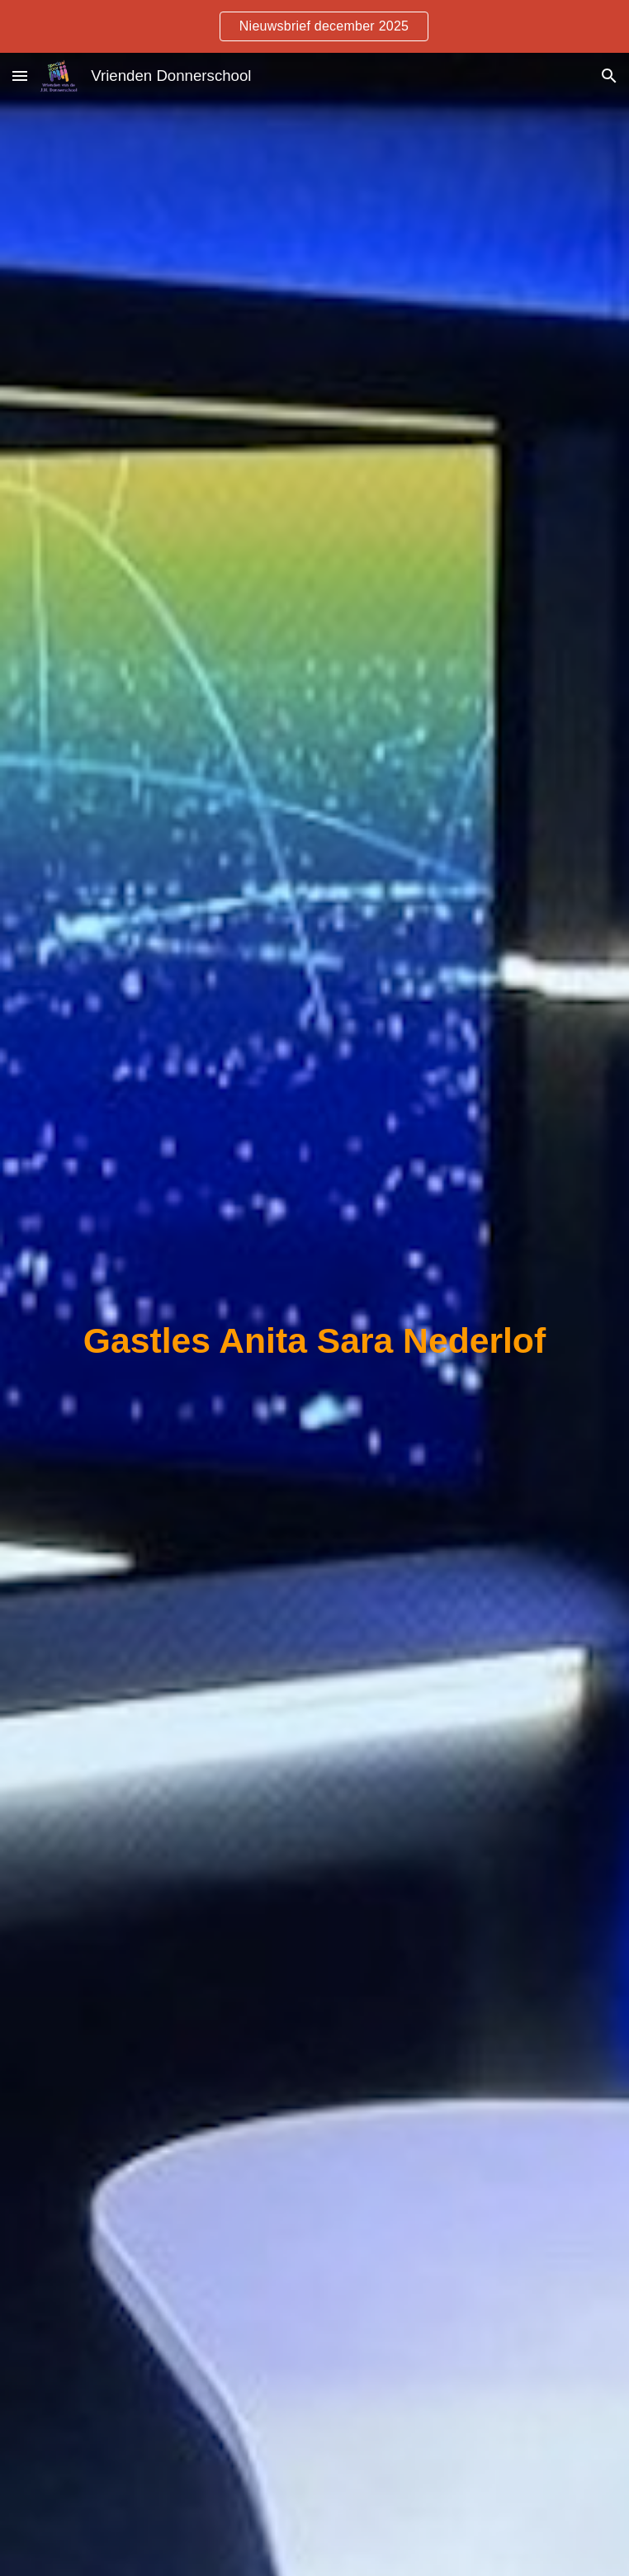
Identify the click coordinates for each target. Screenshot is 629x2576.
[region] (314, 26)
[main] (314, 1341)
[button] (20, 75)
